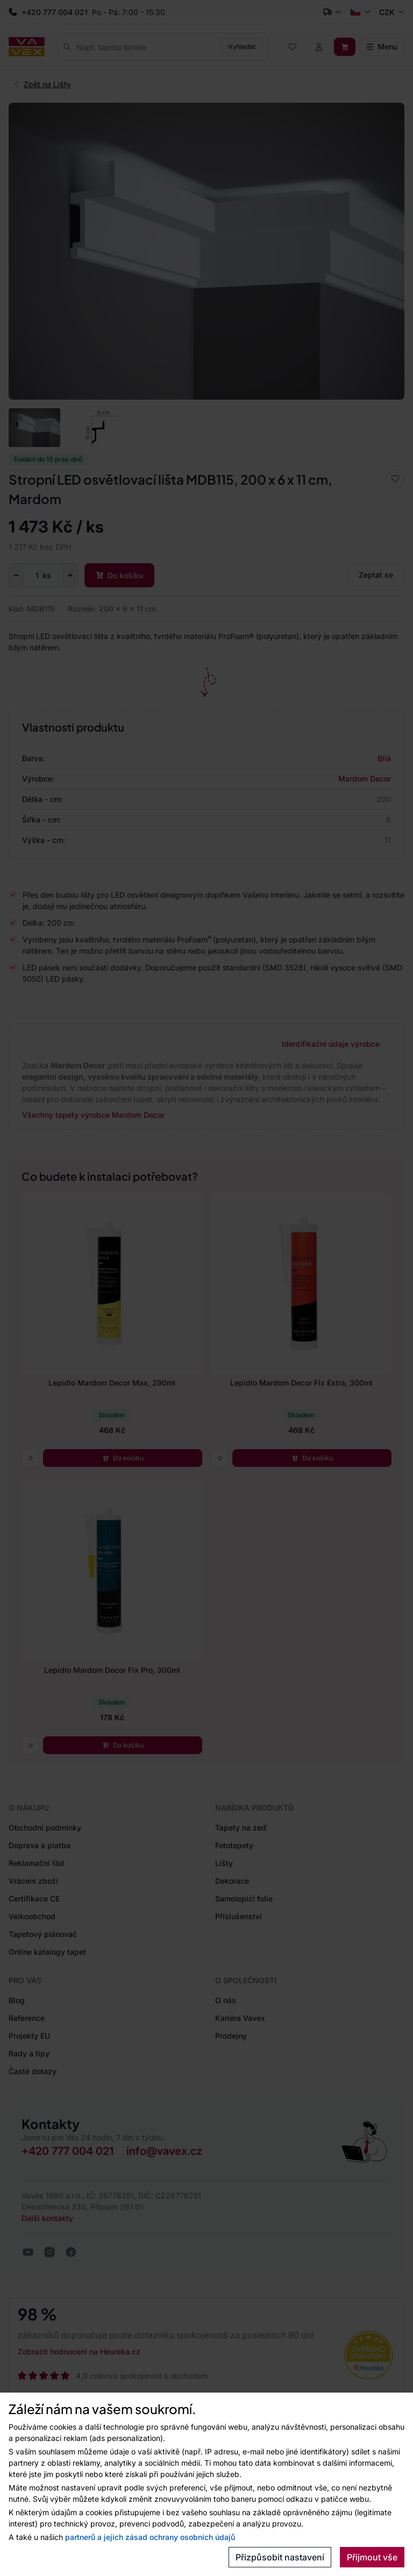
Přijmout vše (372, 2557)
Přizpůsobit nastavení (280, 2557)
